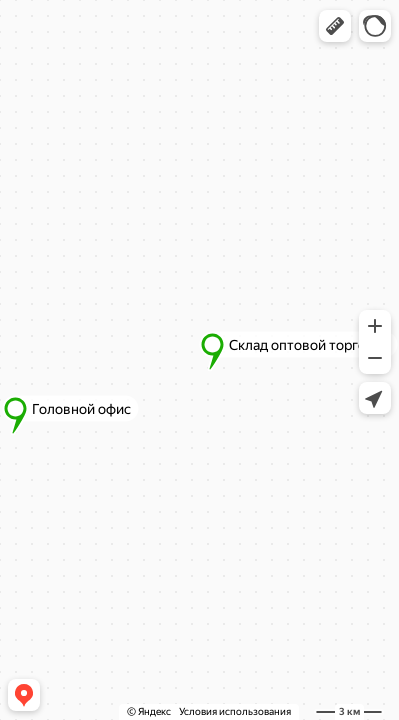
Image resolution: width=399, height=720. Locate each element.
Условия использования (235, 711)
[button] (335, 26)
